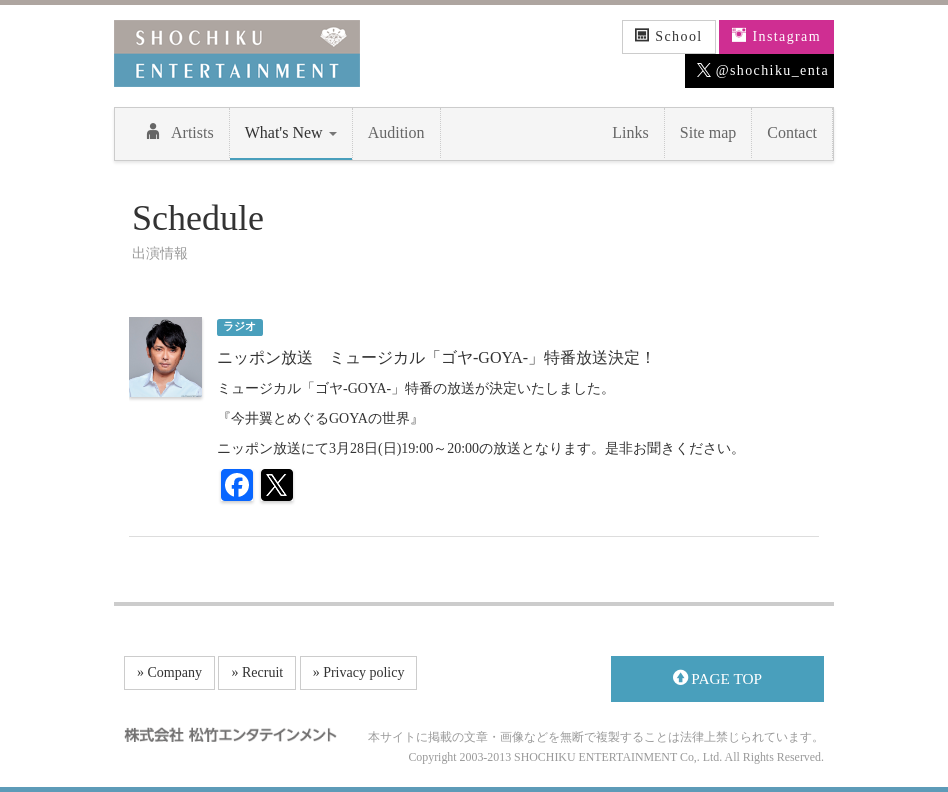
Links (630, 132)
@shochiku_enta (763, 71)
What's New (291, 132)
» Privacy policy (359, 672)
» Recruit (257, 672)
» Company (169, 672)
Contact (792, 132)
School (669, 36)
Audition (396, 132)
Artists (179, 132)
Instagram (776, 36)
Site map (708, 132)
